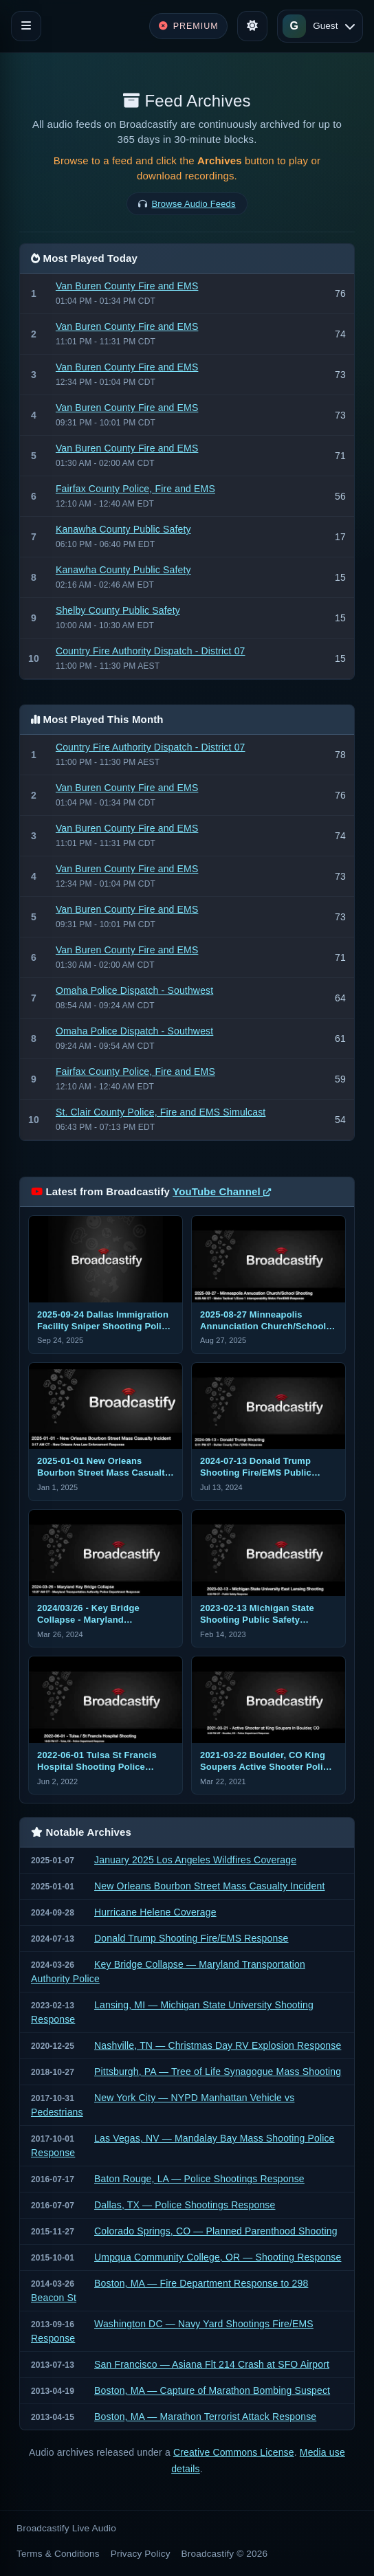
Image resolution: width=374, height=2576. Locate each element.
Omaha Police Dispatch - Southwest (134, 990)
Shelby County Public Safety (118, 610)
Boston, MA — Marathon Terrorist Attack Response (205, 2416)
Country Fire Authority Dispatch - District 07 (150, 650)
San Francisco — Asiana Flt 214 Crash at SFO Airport (211, 2364)
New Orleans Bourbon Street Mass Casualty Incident (209, 1885)
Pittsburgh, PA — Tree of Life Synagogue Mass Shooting (217, 2071)
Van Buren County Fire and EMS (127, 285)
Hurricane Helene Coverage (155, 1912)
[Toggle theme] (252, 26)
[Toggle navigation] (26, 26)
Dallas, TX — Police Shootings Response (184, 2204)
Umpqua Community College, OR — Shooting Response (217, 2257)
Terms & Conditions (58, 2554)
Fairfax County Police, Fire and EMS (135, 488)
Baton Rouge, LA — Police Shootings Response (199, 2178)
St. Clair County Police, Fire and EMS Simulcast (161, 1112)
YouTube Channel (222, 1191)
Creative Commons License (233, 2452)
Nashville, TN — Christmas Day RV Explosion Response (217, 2045)
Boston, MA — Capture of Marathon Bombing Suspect (212, 2390)
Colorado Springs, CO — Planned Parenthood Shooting (216, 2230)
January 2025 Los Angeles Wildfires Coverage (195, 1859)
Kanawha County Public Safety (123, 529)
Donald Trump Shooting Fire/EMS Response (191, 1938)
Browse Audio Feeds (194, 204)
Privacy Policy (140, 2554)
